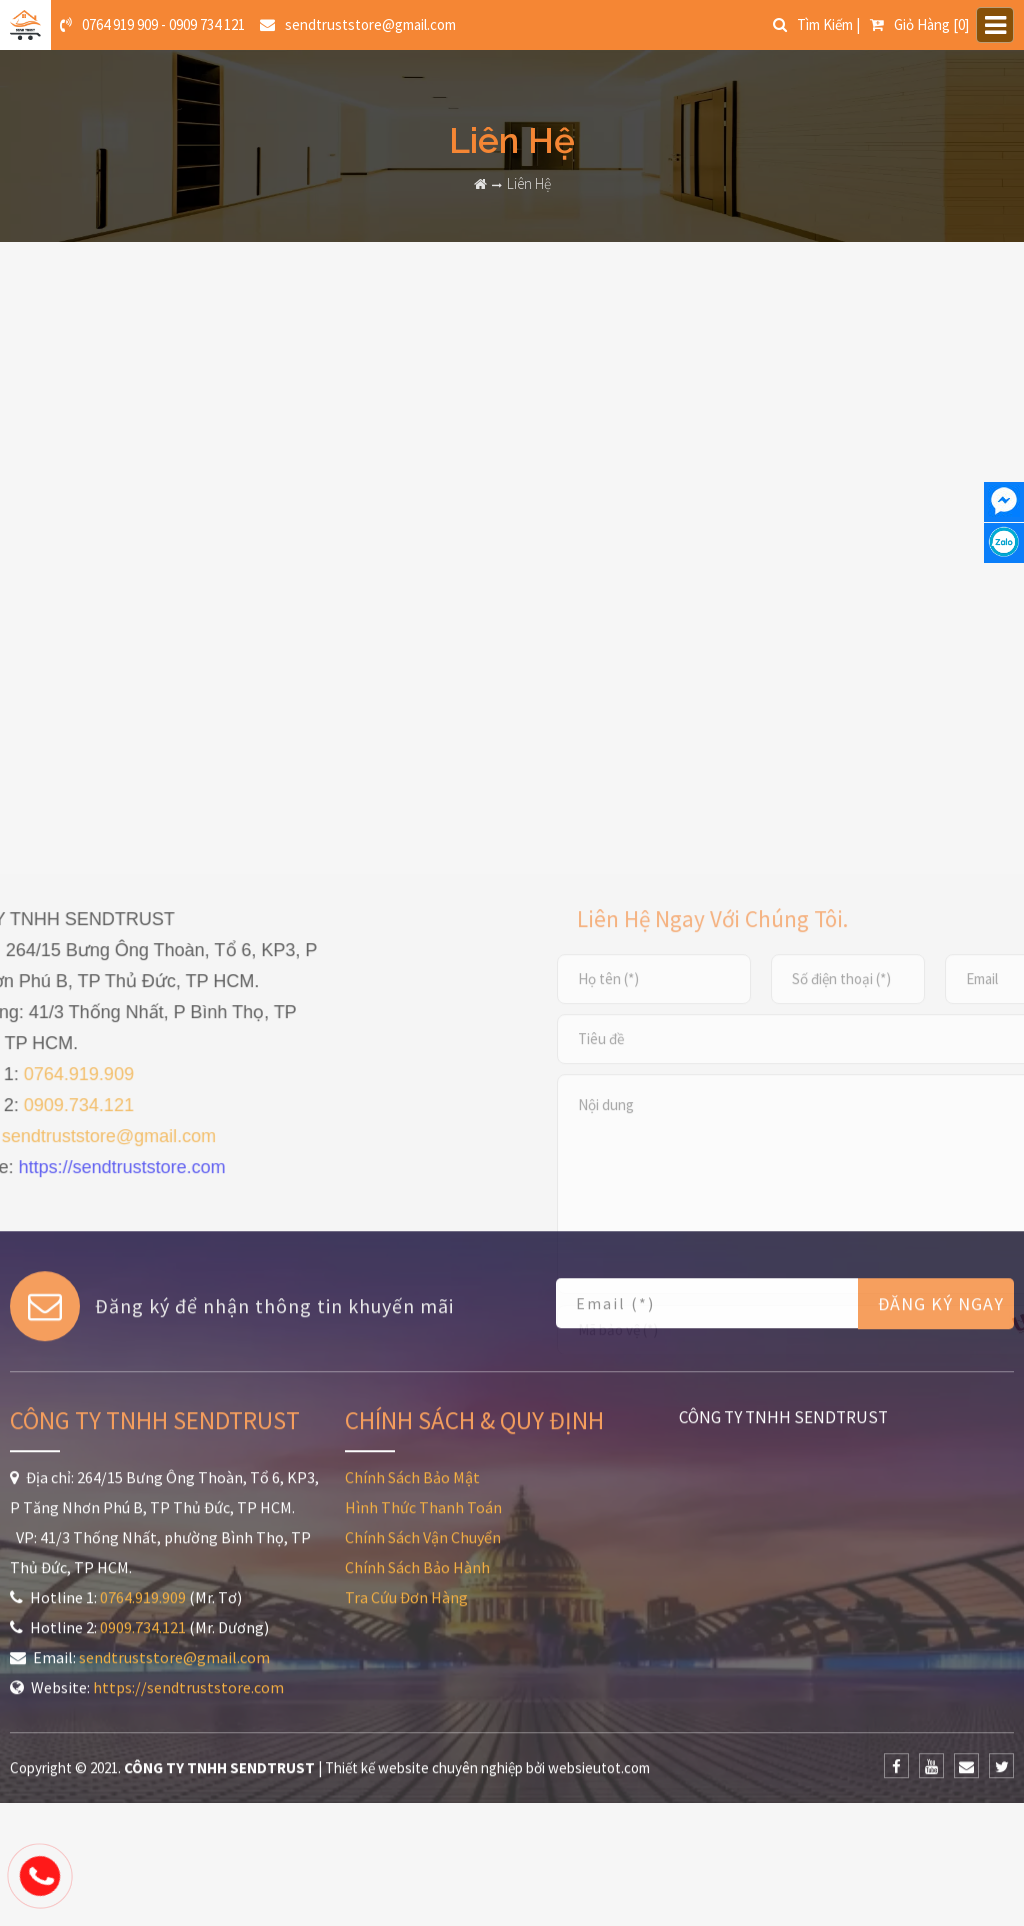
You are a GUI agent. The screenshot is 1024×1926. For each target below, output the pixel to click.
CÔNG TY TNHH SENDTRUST (783, 1261)
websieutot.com (599, 1611)
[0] (919, 24)
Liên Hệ (529, 183)
